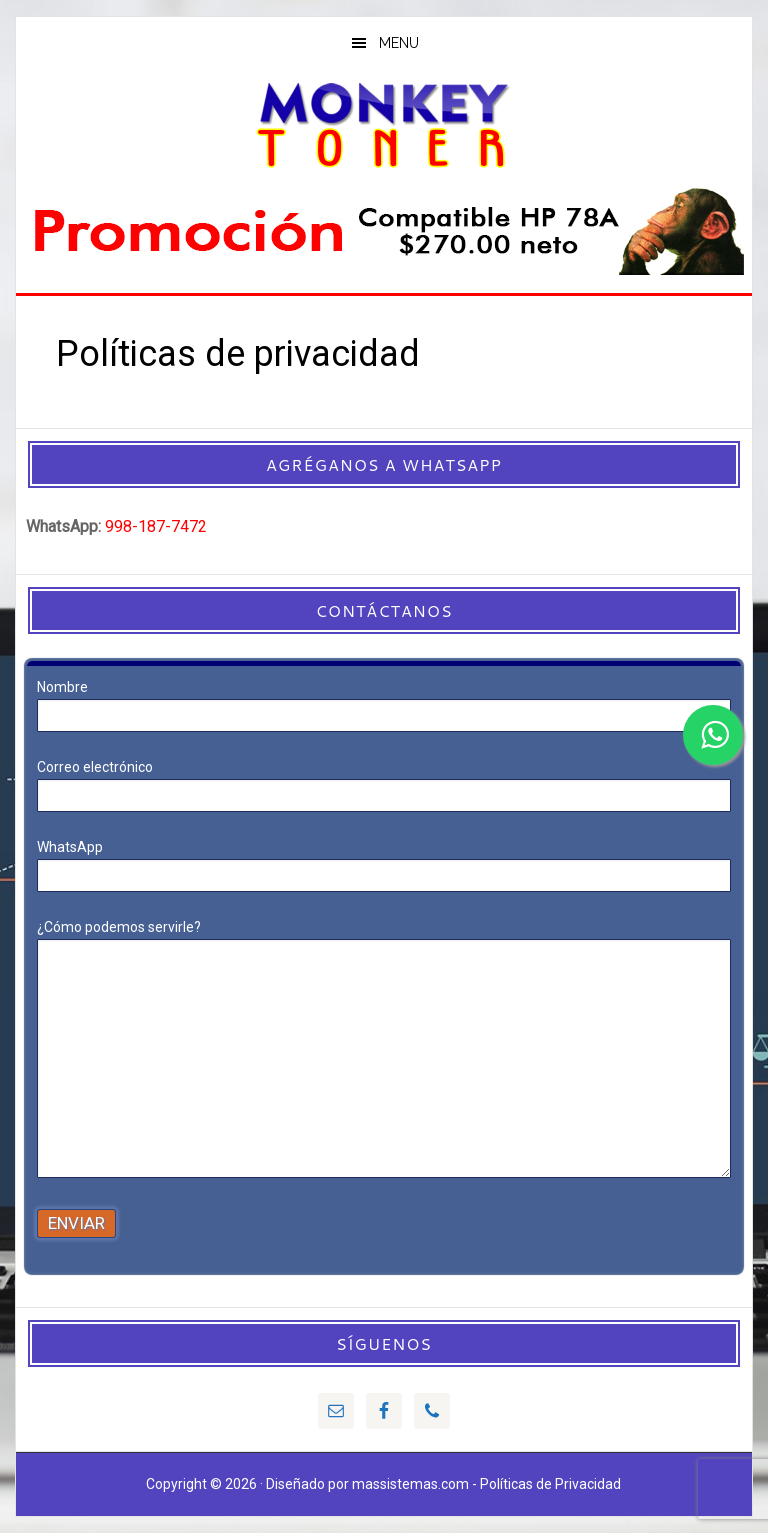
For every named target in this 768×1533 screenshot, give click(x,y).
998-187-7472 (156, 526)
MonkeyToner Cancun (383, 124)
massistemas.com (410, 1484)
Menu (399, 43)
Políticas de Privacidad (550, 1484)
